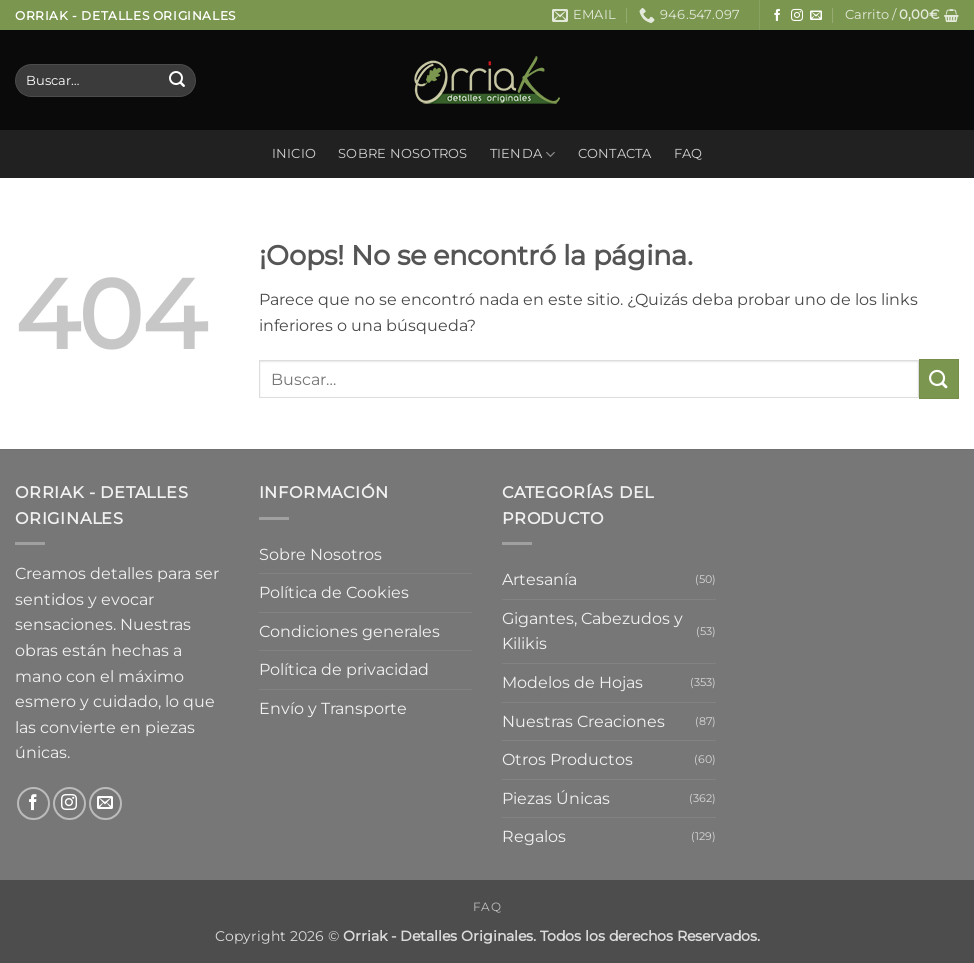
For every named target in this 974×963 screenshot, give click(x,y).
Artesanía (539, 579)
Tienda (523, 154)
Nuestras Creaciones (583, 721)
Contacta (615, 153)
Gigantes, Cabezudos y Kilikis (592, 631)
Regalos (534, 836)
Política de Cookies (334, 592)
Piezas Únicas (556, 798)
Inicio (294, 153)
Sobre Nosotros (403, 153)
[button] (902, 15)
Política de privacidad (344, 669)
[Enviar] (177, 81)
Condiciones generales (349, 631)
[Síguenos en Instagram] (797, 16)
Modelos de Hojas (572, 682)
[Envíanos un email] (816, 16)
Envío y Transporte (333, 708)
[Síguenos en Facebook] (777, 16)
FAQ (688, 153)
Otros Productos (567, 759)
